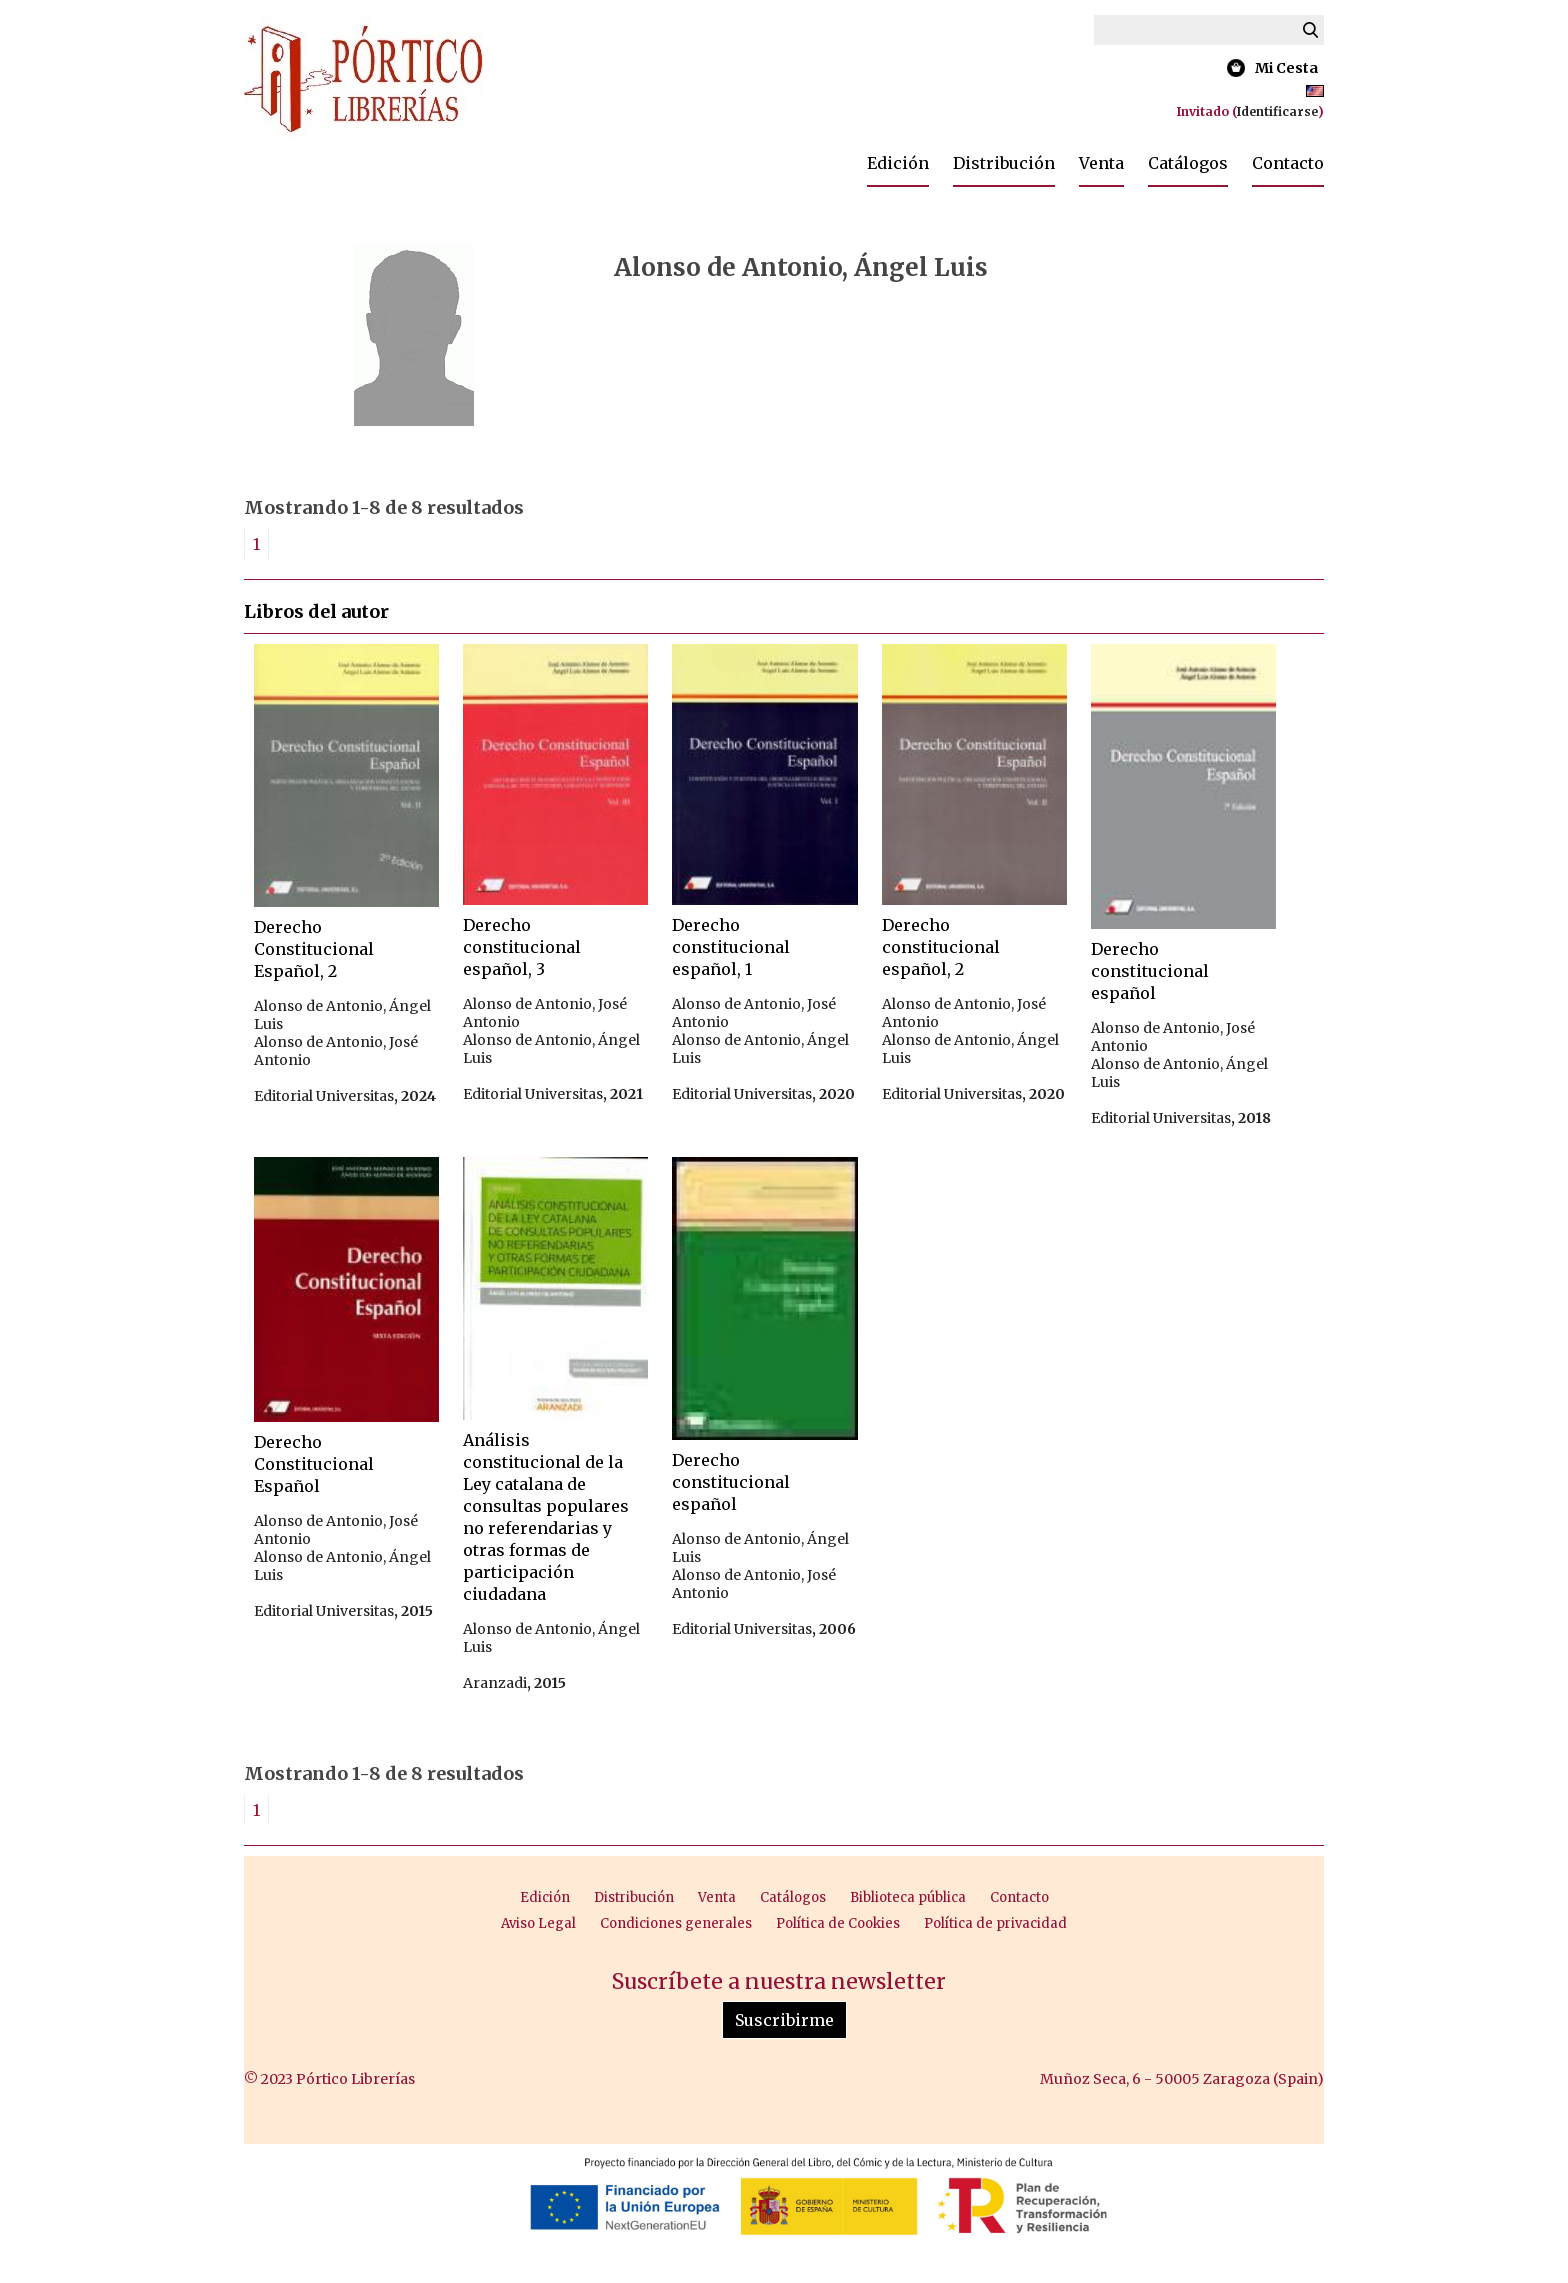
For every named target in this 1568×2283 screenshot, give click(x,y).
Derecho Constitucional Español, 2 (314, 949)
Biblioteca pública (908, 1897)
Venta (1101, 163)
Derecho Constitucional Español (314, 1464)
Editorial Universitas (324, 1096)
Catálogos (1188, 163)
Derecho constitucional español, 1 (731, 947)
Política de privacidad (995, 1923)
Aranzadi (495, 1683)
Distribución (1004, 163)
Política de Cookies (838, 1923)
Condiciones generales (676, 1923)
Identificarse (1277, 111)
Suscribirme (784, 2020)
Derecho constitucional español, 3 (522, 947)
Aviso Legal (538, 1923)
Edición (898, 163)
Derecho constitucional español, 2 (941, 947)
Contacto (1288, 163)
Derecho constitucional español (1150, 971)
